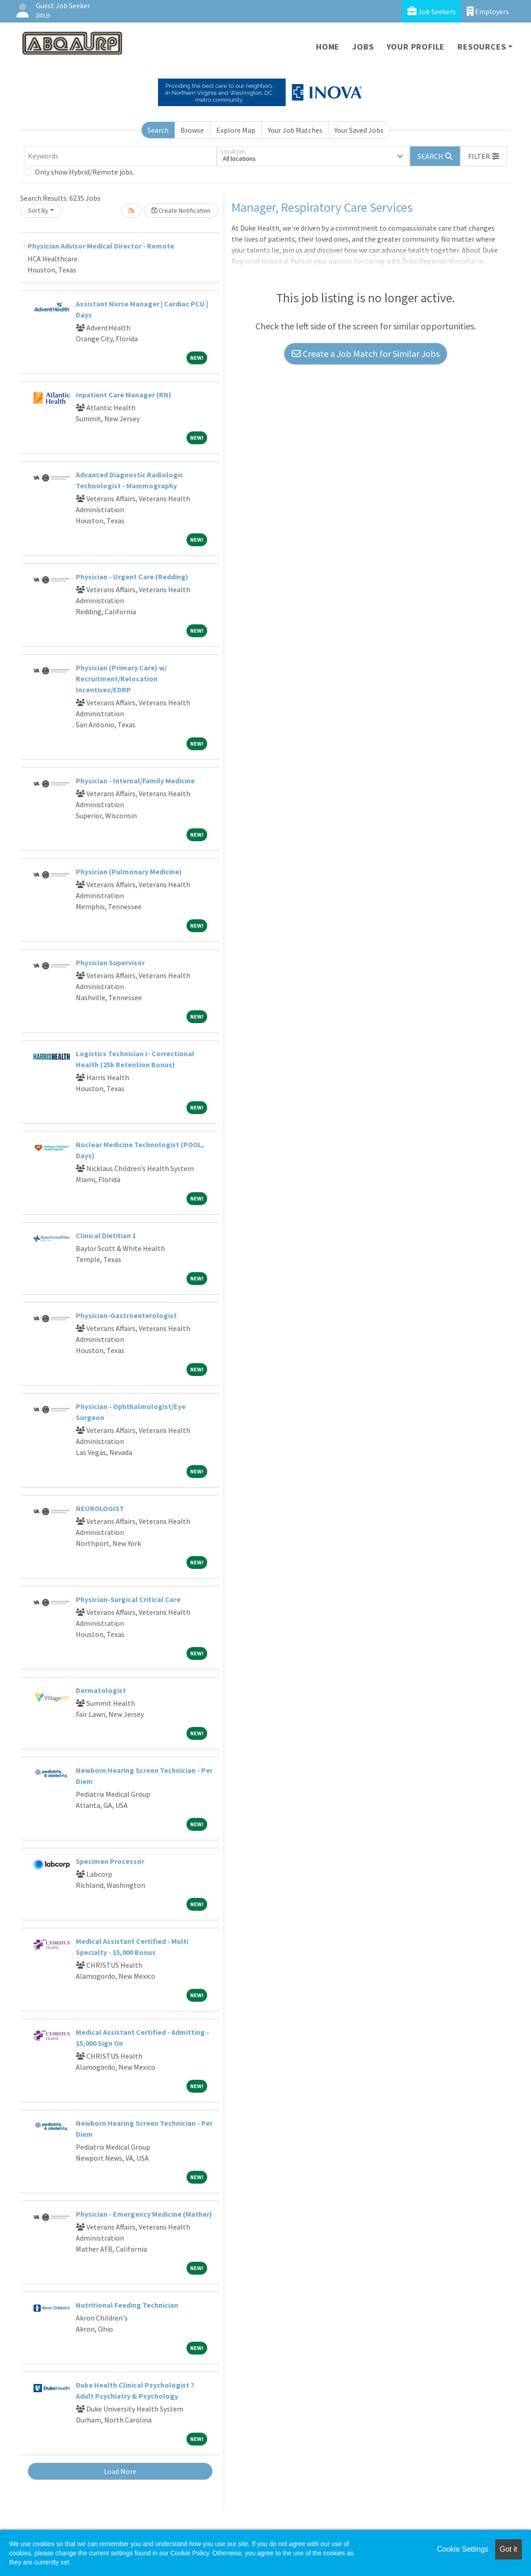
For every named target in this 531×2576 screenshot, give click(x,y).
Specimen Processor (110, 1861)
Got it (508, 2549)
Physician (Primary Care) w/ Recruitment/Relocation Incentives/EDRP (121, 678)
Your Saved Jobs (359, 130)
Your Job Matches (295, 130)
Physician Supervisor (110, 962)
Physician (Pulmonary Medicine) (129, 871)
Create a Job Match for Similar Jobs (366, 353)
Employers (488, 11)
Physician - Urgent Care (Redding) (132, 576)
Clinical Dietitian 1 (106, 1235)
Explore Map (235, 130)
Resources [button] (482, 46)
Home (327, 46)
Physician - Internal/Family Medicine (135, 780)
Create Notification (181, 210)
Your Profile (416, 46)
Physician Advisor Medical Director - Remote (101, 245)
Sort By (38, 210)
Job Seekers (431, 11)
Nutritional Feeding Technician (127, 2305)
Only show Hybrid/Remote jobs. (84, 171)
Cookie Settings (462, 2549)
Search (158, 130)
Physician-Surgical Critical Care (128, 1599)
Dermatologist (101, 1690)
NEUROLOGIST (100, 1508)
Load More (120, 2471)
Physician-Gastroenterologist (126, 1315)
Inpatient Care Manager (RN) (123, 394)
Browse (192, 130)
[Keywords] (120, 156)
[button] (483, 156)
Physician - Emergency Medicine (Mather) (144, 2214)
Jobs (362, 46)
